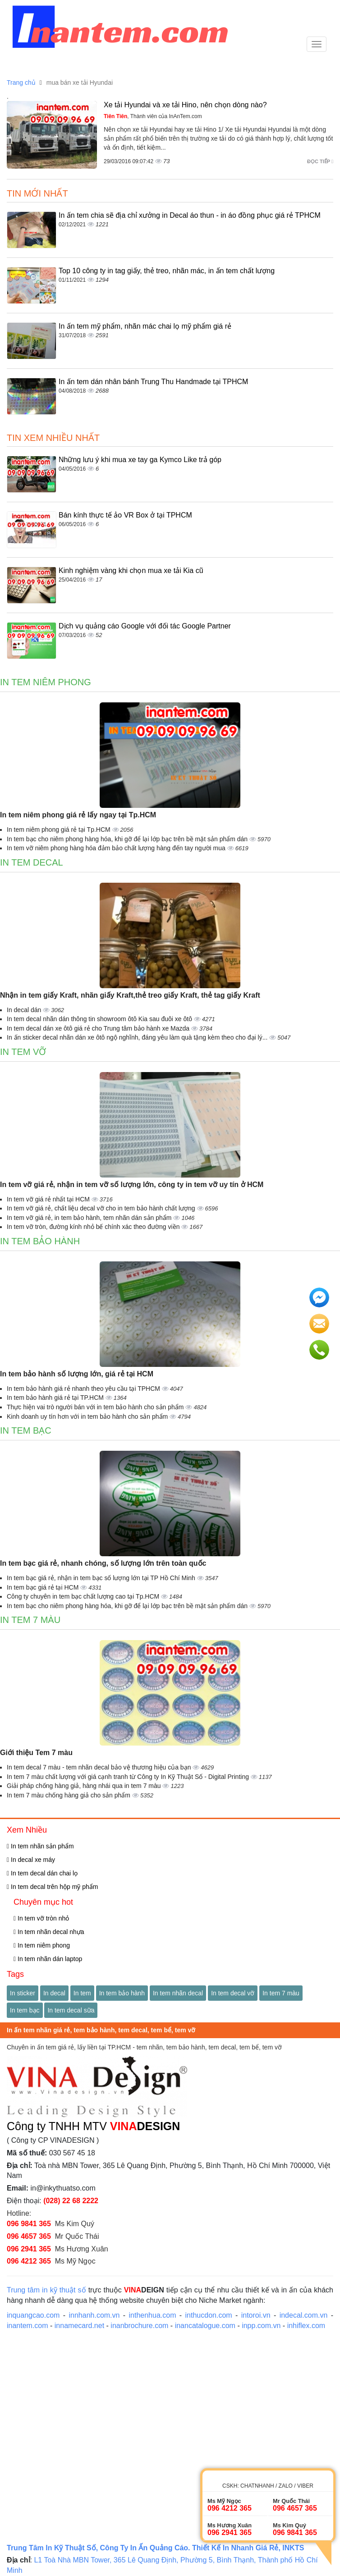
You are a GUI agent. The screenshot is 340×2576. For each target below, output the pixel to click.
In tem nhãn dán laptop (48, 1958)
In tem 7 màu (30, 1620)
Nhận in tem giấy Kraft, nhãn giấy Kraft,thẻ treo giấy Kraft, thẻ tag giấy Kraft (130, 995)
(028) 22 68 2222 (70, 2201)
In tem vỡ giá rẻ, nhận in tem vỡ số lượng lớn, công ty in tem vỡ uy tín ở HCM (131, 1184)
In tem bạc (25, 1430)
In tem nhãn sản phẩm (40, 1846)
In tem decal (31, 862)
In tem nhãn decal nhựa (49, 1931)
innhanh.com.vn (94, 2315)
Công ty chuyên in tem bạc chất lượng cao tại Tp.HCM (84, 1596)
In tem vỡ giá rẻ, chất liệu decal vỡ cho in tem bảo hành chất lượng (102, 1208)
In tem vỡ (23, 1052)
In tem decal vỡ (232, 1993)
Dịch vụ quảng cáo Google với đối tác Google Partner (145, 626)
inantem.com (27, 2325)
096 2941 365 (29, 2249)
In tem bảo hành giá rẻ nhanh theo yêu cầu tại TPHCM (84, 1388)
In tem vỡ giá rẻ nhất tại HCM (49, 1199)
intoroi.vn (256, 2315)
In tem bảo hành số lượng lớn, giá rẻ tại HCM (76, 1374)
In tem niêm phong (45, 682)
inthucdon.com (208, 2315)
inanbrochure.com (139, 2325)
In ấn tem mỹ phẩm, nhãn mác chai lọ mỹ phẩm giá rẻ (145, 326)
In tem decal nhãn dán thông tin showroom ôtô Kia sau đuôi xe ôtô (100, 1018)
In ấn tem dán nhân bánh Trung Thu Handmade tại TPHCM (153, 381)
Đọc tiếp (320, 161)
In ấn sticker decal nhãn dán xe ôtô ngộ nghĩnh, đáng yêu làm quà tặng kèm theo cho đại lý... (138, 1037)
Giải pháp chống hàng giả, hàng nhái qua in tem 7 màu (84, 1785)
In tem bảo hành (40, 1241)
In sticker (22, 1993)
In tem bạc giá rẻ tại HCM (43, 1587)
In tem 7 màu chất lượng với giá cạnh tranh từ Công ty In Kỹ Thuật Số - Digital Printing (129, 1776)
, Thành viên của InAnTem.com (153, 116)
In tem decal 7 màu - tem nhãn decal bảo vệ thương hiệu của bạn (100, 1767)
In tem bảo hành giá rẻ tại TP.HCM (56, 1397)
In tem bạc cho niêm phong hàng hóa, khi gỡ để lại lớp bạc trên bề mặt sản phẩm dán (128, 839)
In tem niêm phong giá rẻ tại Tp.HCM (59, 829)
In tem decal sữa (70, 2010)
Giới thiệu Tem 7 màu (36, 1752)
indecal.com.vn (304, 2315)
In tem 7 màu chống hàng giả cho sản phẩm (69, 1795)
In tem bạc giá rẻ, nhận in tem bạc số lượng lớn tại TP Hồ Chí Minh (102, 1577)
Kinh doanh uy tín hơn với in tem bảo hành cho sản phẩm (88, 1416)
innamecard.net (79, 2325)
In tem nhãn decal (178, 1993)
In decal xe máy (31, 1859)
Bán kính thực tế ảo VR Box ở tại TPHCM (125, 515)
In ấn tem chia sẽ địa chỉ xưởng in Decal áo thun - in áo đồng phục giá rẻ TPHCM (190, 215)
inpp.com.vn (261, 2325)
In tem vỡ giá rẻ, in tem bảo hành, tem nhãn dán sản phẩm (90, 1217)
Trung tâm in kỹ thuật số (46, 2290)
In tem (82, 1993)
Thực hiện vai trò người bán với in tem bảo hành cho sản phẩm (96, 1407)
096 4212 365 (29, 2261)
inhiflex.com (306, 2325)
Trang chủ (21, 82)
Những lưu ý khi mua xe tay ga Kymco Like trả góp (140, 459)
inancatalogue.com (205, 2325)
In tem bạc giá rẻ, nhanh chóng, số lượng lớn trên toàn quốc (103, 1563)
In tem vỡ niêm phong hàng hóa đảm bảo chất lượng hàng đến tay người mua (117, 848)
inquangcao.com (33, 2315)
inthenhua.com (152, 2315)
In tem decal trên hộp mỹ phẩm (52, 1886)
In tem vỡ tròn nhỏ (41, 1918)
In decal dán (25, 1009)
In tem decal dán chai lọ (42, 1873)
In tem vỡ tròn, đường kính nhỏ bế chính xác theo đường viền (94, 1226)
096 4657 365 (29, 2236)
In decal (54, 1993)
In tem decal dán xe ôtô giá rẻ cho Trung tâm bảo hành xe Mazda (99, 1028)
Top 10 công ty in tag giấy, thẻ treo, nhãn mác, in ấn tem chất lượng (167, 271)
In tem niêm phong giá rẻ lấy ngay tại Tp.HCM (78, 815)
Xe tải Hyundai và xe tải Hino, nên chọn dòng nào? (185, 105)
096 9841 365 (29, 2224)
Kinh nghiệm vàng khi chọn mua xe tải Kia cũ (131, 570)
